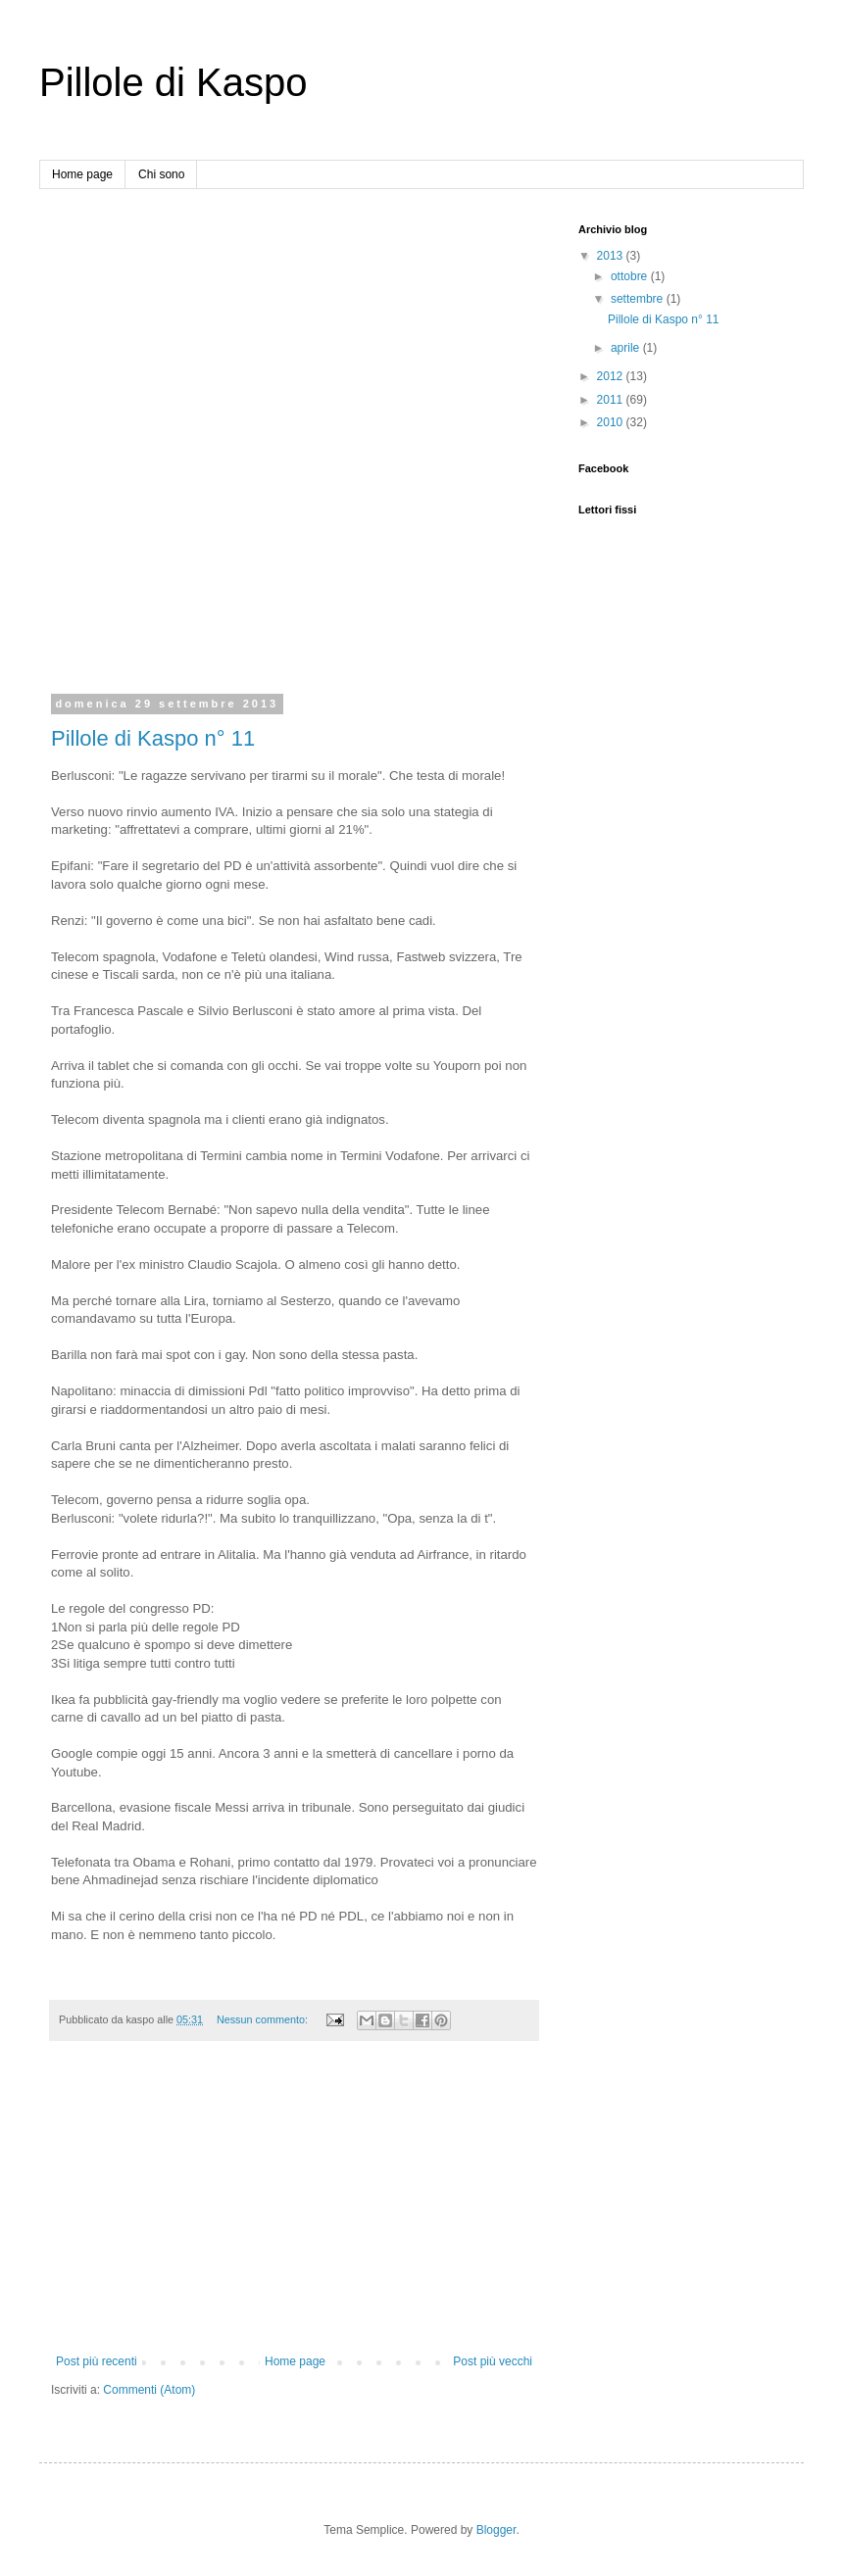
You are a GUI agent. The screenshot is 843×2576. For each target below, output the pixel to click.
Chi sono (161, 174)
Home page (82, 174)
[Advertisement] (220, 443)
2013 (611, 256)
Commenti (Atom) (149, 2390)
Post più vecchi (492, 2361)
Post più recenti (96, 2361)
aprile (627, 348)
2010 (611, 422)
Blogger (496, 2530)
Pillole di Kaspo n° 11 (153, 738)
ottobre (631, 276)
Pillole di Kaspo (173, 82)
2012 (611, 376)
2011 (611, 400)
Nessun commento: (264, 2019)
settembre (639, 299)
